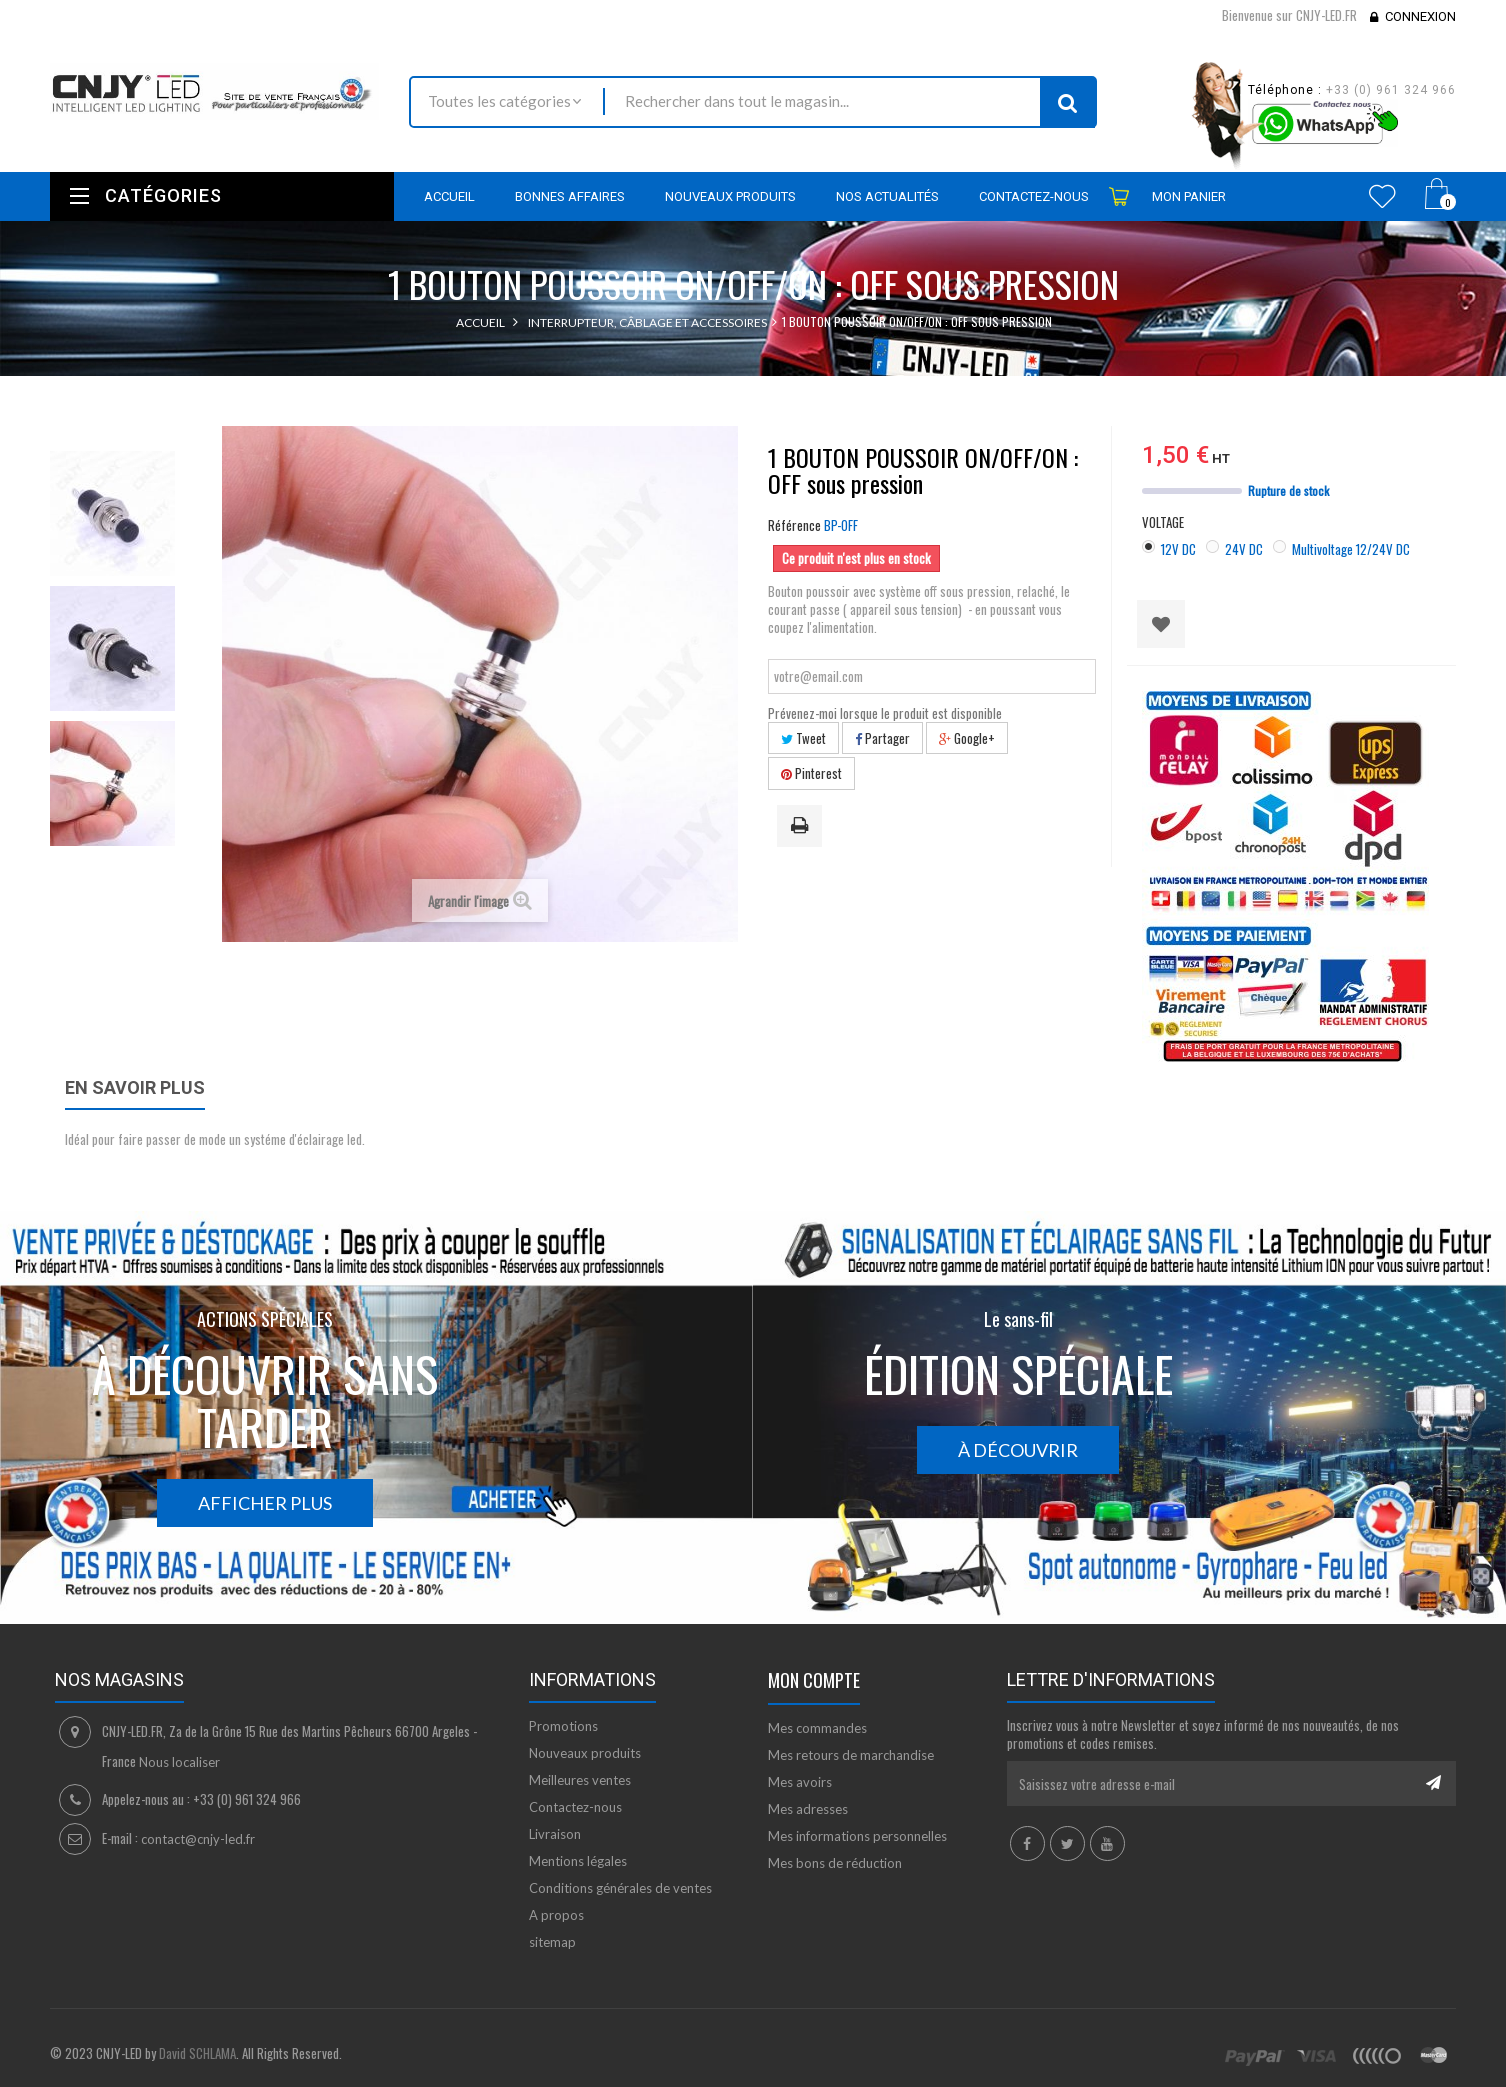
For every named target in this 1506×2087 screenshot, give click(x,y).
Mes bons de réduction (835, 1863)
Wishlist (1382, 196)
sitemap (552, 1942)
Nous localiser (179, 1762)
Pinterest (811, 773)
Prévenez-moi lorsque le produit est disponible (885, 713)
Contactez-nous (575, 1807)
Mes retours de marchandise (851, 1755)
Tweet (803, 738)
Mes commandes (817, 1728)
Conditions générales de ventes (620, 1888)
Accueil (480, 322)
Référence (794, 525)
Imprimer (803, 827)
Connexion (1420, 16)
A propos (556, 1915)
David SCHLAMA (197, 2053)
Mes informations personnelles (857, 1836)
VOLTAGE (1164, 522)
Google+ (967, 738)
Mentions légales (578, 1861)
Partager (882, 738)
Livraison (555, 1834)
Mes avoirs (800, 1782)
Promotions (563, 1726)
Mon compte (814, 1680)
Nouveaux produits (585, 1753)
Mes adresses (808, 1809)
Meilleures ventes (580, 1780)
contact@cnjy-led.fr (198, 1839)
